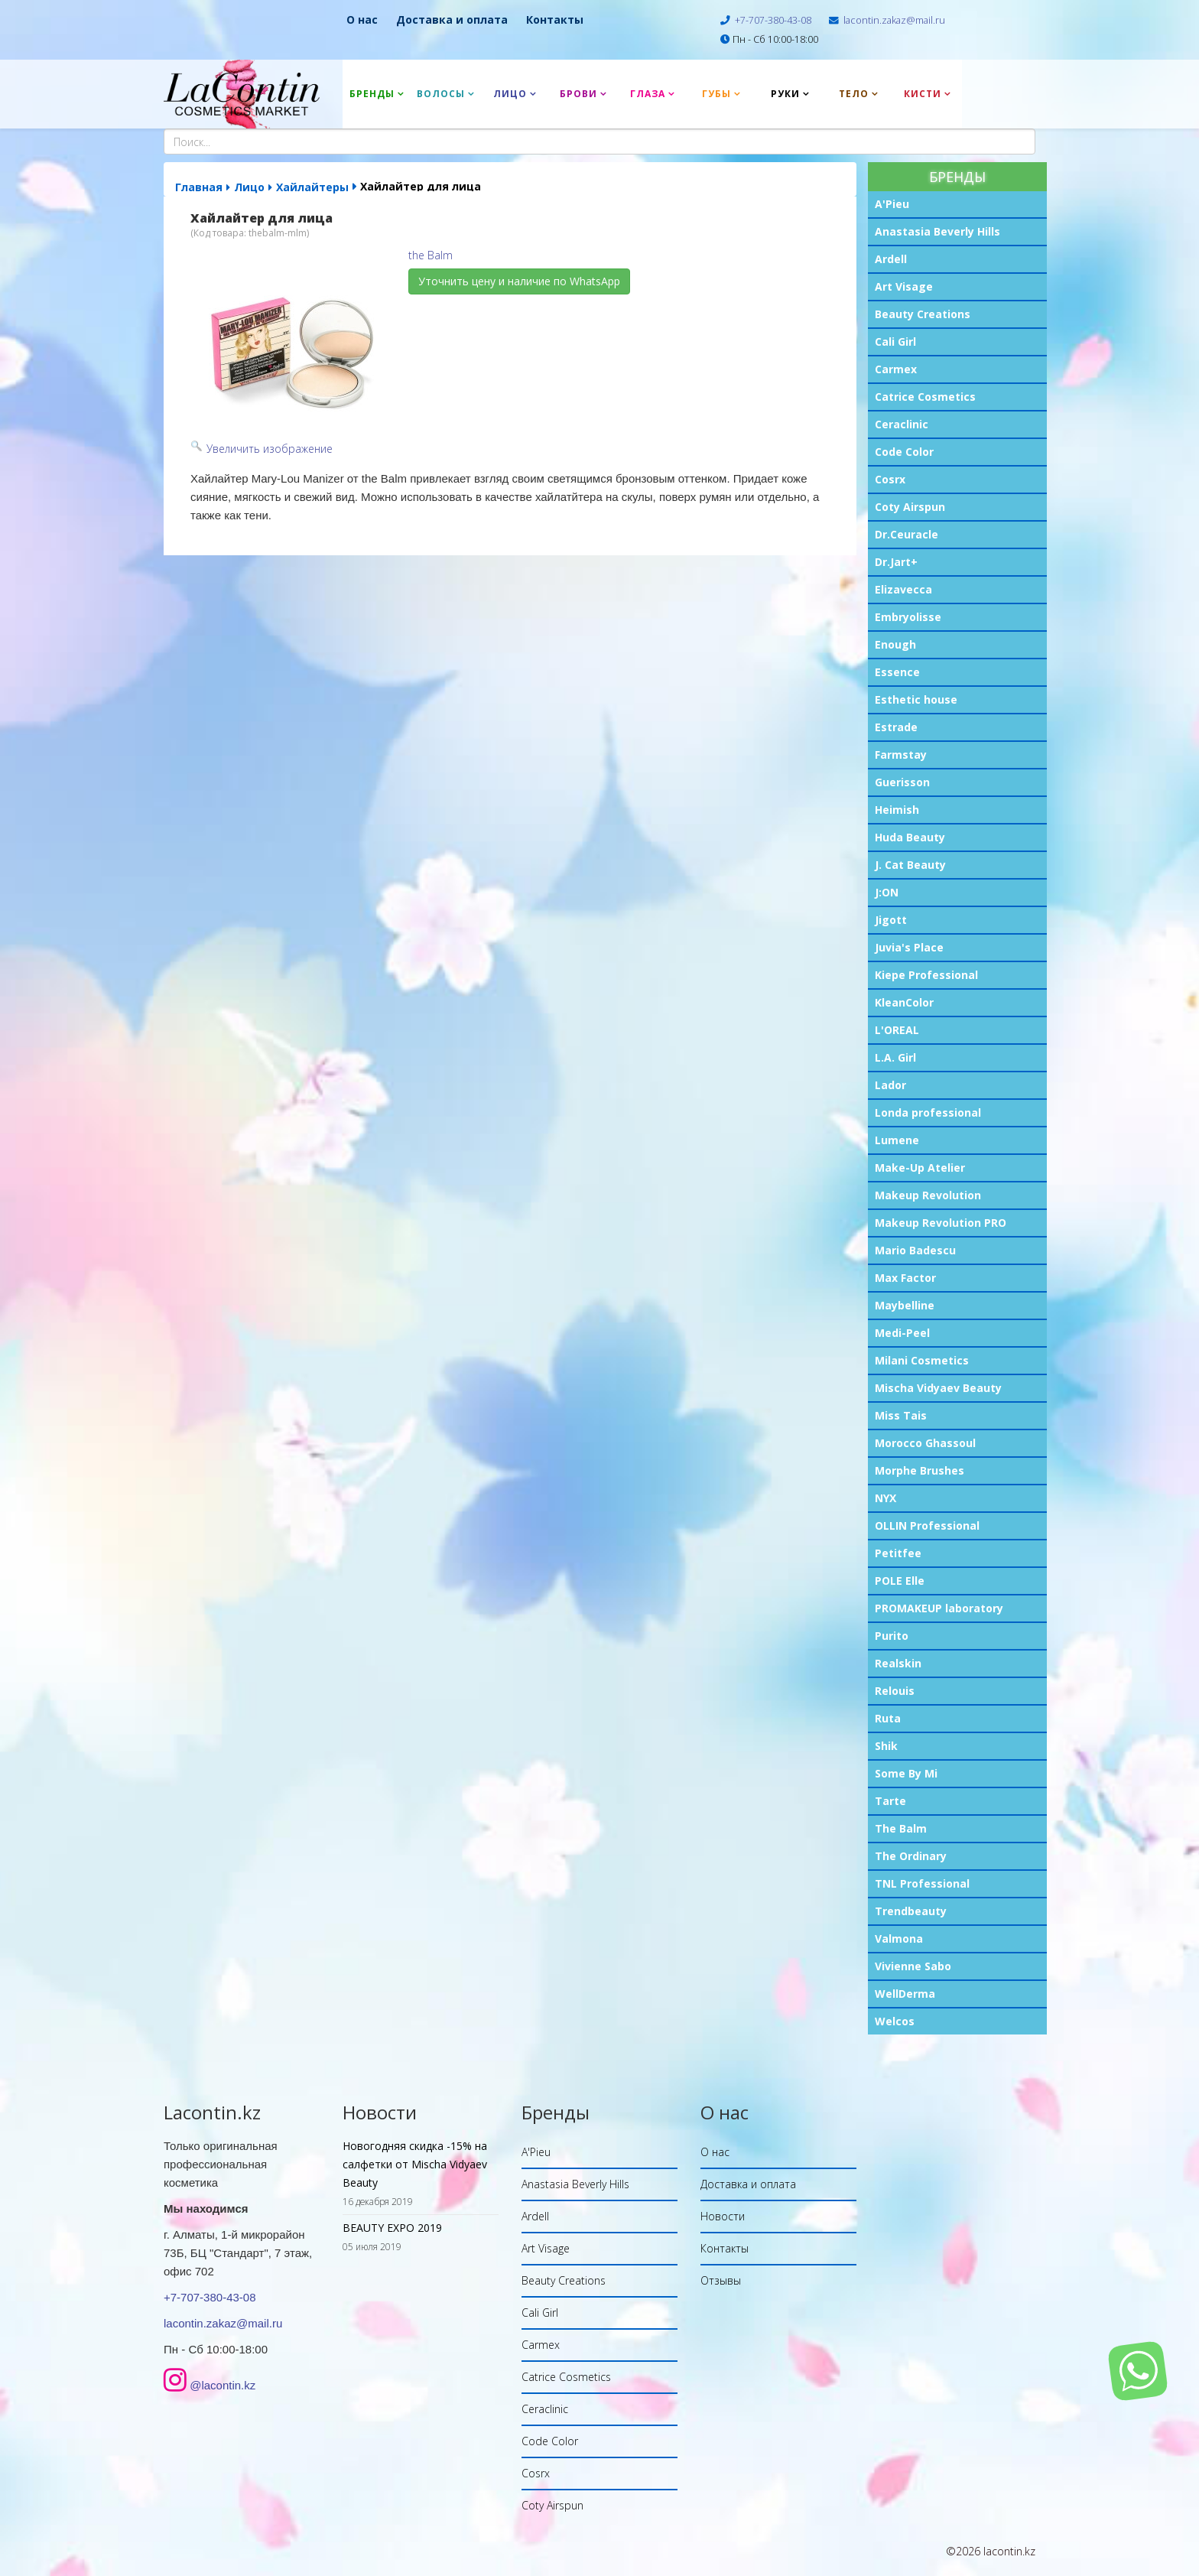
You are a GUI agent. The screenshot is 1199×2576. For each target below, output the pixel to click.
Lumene (897, 1140)
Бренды (372, 93)
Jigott (891, 919)
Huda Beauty (910, 837)
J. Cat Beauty (910, 864)
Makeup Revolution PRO (940, 1222)
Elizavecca (903, 589)
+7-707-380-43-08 (773, 20)
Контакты (554, 19)
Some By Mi (906, 1773)
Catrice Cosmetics (925, 396)
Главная (199, 187)
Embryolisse (908, 617)
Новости (722, 2216)
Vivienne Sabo (913, 1966)
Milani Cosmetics (922, 1360)
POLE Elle (899, 1580)
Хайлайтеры (312, 187)
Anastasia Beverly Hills (937, 231)
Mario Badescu (915, 1250)
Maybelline (904, 1305)
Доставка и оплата (452, 19)
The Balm (901, 1828)
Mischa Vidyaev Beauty (938, 1388)
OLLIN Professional (927, 1525)
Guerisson (902, 782)
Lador (890, 1085)
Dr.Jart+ (896, 562)
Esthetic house (916, 699)
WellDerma (905, 1993)
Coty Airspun (910, 506)
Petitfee (898, 1553)
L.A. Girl (895, 1057)
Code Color (904, 451)
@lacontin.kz (222, 2385)
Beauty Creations (922, 314)
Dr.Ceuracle (906, 534)
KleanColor (904, 1002)
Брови (578, 93)
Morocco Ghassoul (925, 1443)
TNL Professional (922, 1883)
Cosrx (890, 479)
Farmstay (901, 754)
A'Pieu (892, 204)
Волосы (441, 93)
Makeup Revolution (928, 1195)
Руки (785, 93)
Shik (886, 1745)
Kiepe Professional (926, 975)
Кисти (922, 93)
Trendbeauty (911, 1911)
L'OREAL (897, 1030)
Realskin (898, 1663)
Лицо (510, 93)
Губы (716, 93)
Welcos (895, 2021)
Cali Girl (895, 341)
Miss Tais (901, 1415)
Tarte (890, 1801)
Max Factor (905, 1277)
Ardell (891, 259)
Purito (891, 1635)
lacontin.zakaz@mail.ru (894, 20)
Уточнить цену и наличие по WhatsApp (519, 281)
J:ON (886, 892)
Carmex (896, 369)
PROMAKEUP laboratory (939, 1608)
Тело (854, 93)
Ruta (888, 1718)
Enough (895, 644)
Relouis (895, 1690)
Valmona (899, 1938)
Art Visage (904, 286)
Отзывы (720, 2280)
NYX (885, 1498)
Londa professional (928, 1112)
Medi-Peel (902, 1332)
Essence (897, 672)
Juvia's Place (909, 947)
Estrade (896, 727)
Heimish (897, 809)
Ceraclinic (901, 424)
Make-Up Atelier (920, 1167)
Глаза (647, 93)
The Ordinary (911, 1856)
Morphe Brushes (919, 1470)
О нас (362, 19)
